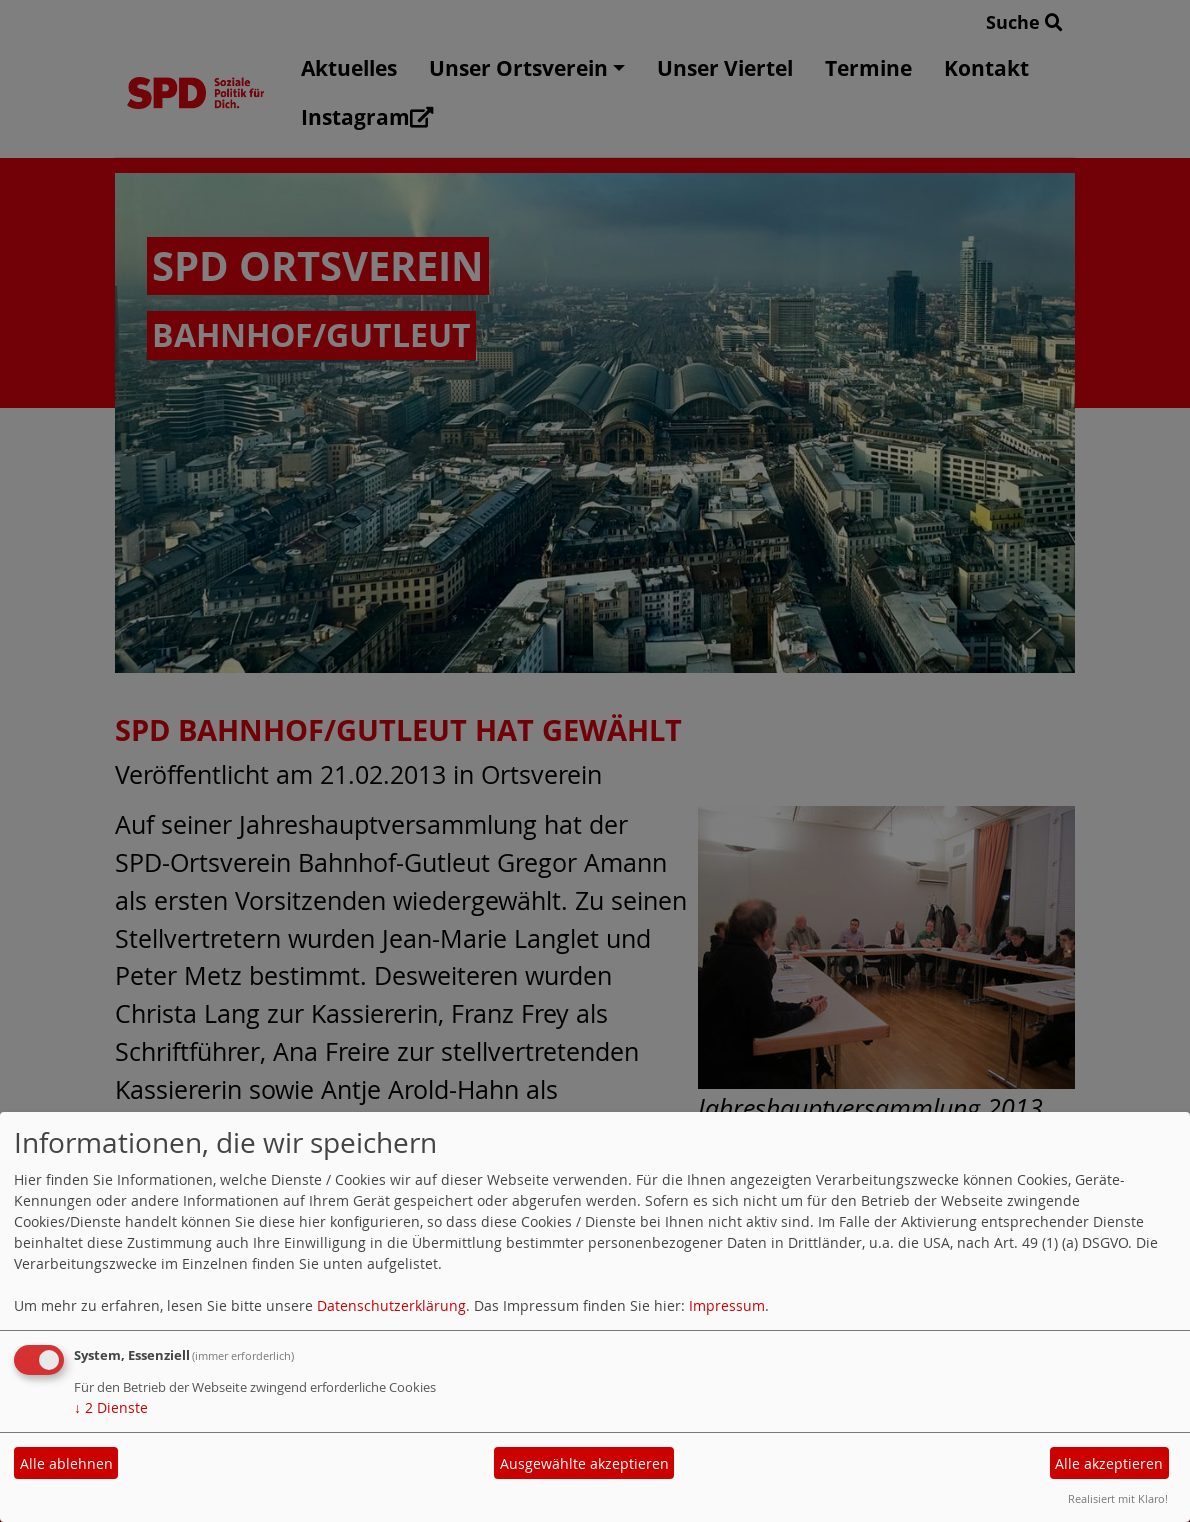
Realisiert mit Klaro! (1118, 1498)
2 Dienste (111, 1407)
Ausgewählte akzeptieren (584, 1463)
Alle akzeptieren (1109, 1463)
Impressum (727, 1305)
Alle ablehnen (66, 1463)
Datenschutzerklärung (391, 1305)
